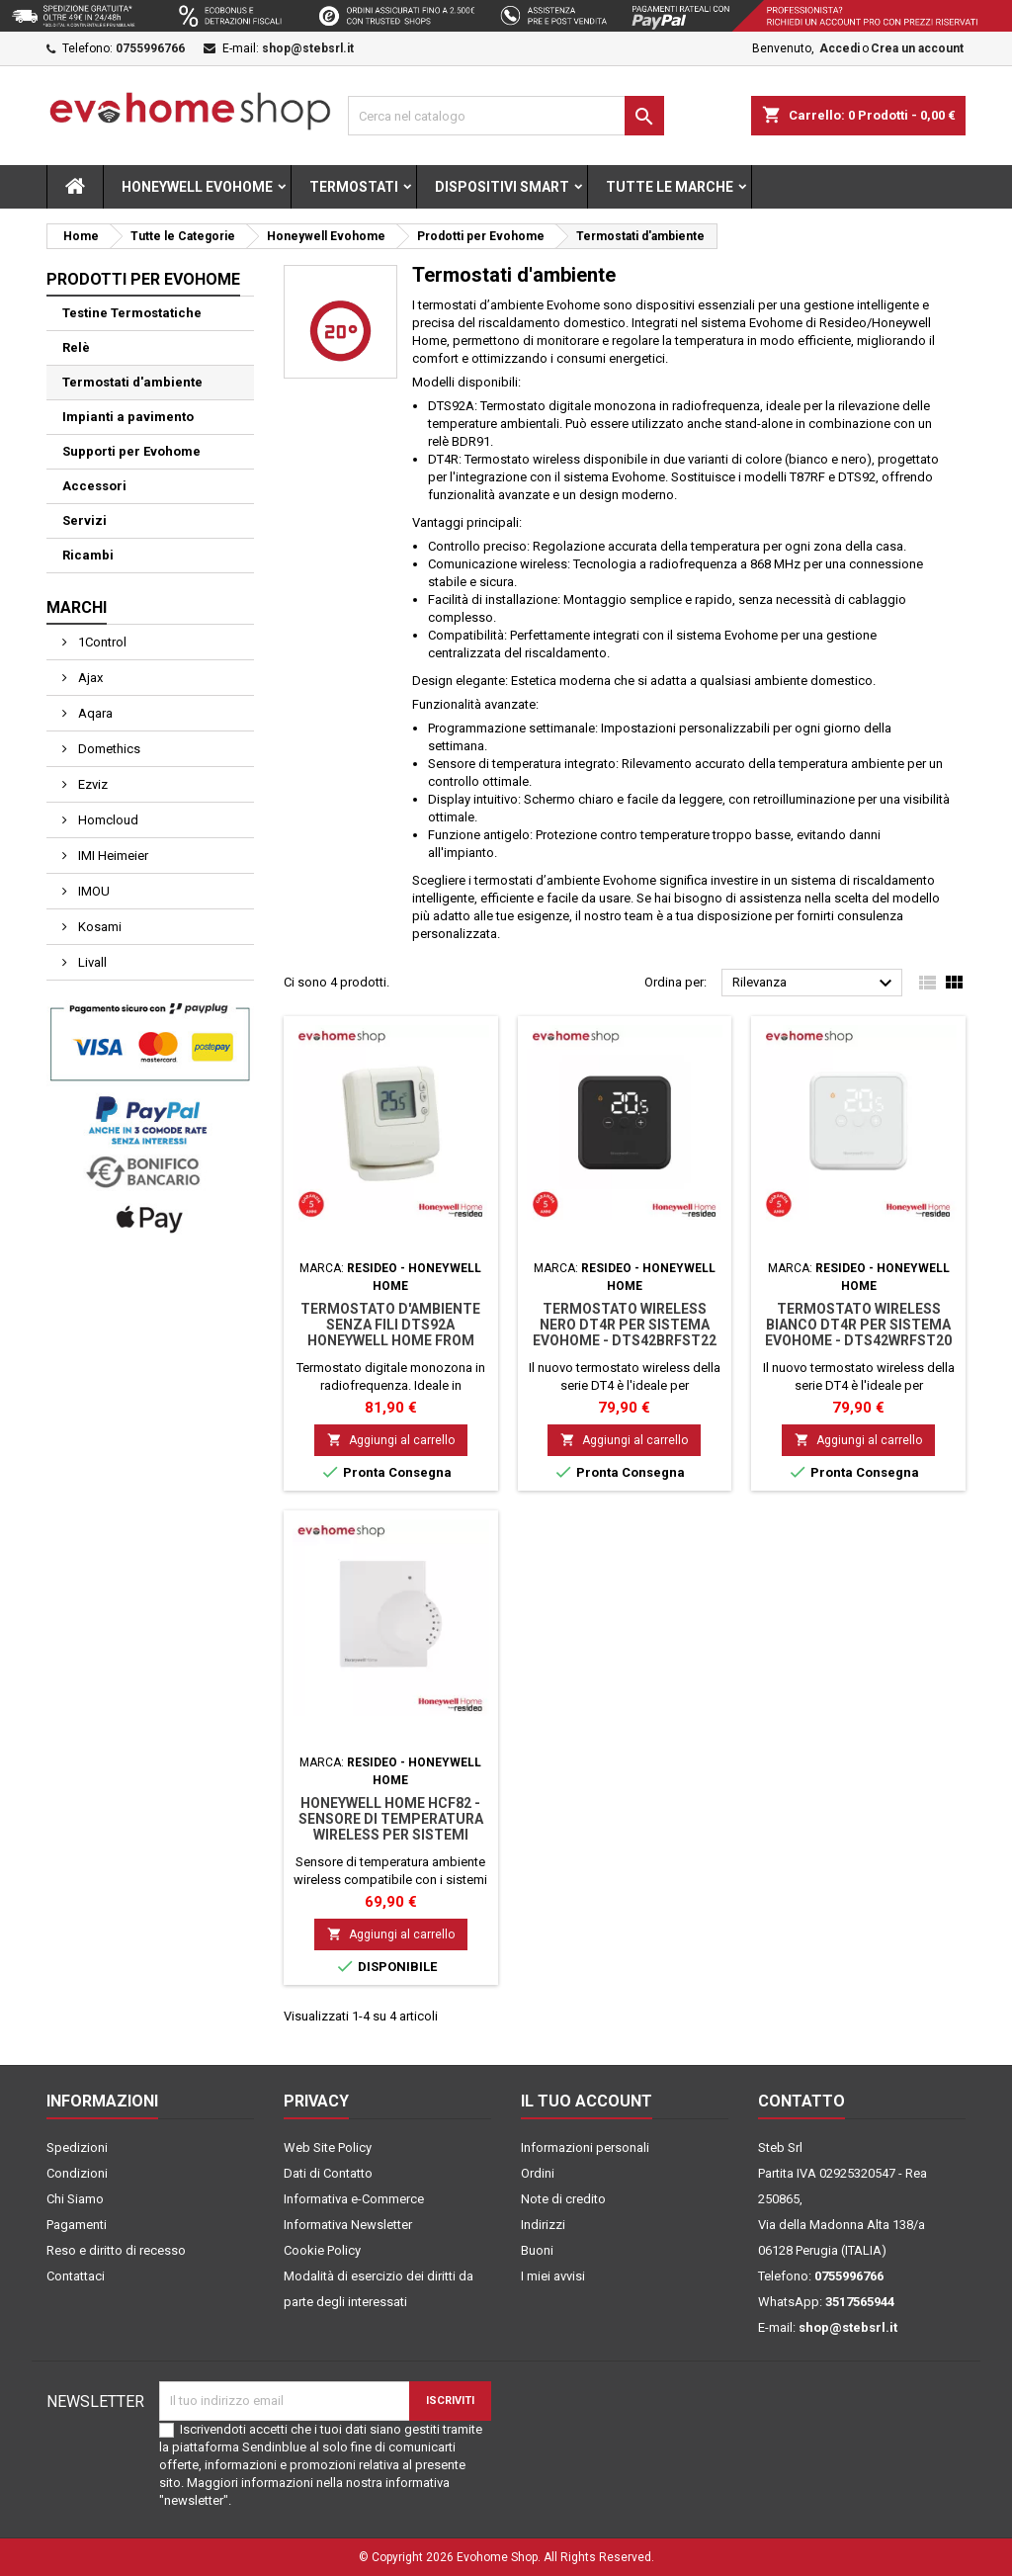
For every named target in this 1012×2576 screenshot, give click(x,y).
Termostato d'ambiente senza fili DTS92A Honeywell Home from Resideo (390, 1332)
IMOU (92, 891)
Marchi (76, 607)
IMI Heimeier (111, 855)
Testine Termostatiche (132, 312)
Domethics (107, 748)
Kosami (98, 926)
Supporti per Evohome (131, 451)
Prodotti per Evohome (143, 279)
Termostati (353, 187)
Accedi (839, 48)
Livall (91, 962)
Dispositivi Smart (502, 187)
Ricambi (88, 555)
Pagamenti (76, 2224)
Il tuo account (586, 2101)
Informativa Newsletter (348, 2224)
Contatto (801, 2101)
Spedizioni (77, 2147)
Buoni (537, 2250)
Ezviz (91, 784)
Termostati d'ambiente (132, 382)
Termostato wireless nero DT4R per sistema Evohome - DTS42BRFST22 (625, 1324)
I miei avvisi (553, 2276)
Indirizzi (543, 2224)
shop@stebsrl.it (308, 48)
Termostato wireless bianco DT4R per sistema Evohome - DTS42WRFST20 (858, 1324)
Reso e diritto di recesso (116, 2250)
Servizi (84, 520)
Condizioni (77, 2173)
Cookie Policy (322, 2250)
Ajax (89, 677)
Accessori (94, 485)
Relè (76, 347)
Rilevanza (814, 983)
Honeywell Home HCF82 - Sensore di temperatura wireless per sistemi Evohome (390, 1826)
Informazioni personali (585, 2147)
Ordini (537, 2173)
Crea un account (917, 48)
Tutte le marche (669, 187)
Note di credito (563, 2198)
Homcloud (106, 820)
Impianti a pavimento (128, 416)
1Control (100, 642)
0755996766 (150, 48)
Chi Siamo (75, 2198)
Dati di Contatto (328, 2173)
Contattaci (75, 2276)
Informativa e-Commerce (354, 2198)
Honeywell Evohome (197, 187)
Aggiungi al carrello (391, 1439)
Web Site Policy (328, 2147)
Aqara (94, 713)
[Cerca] (506, 115)
